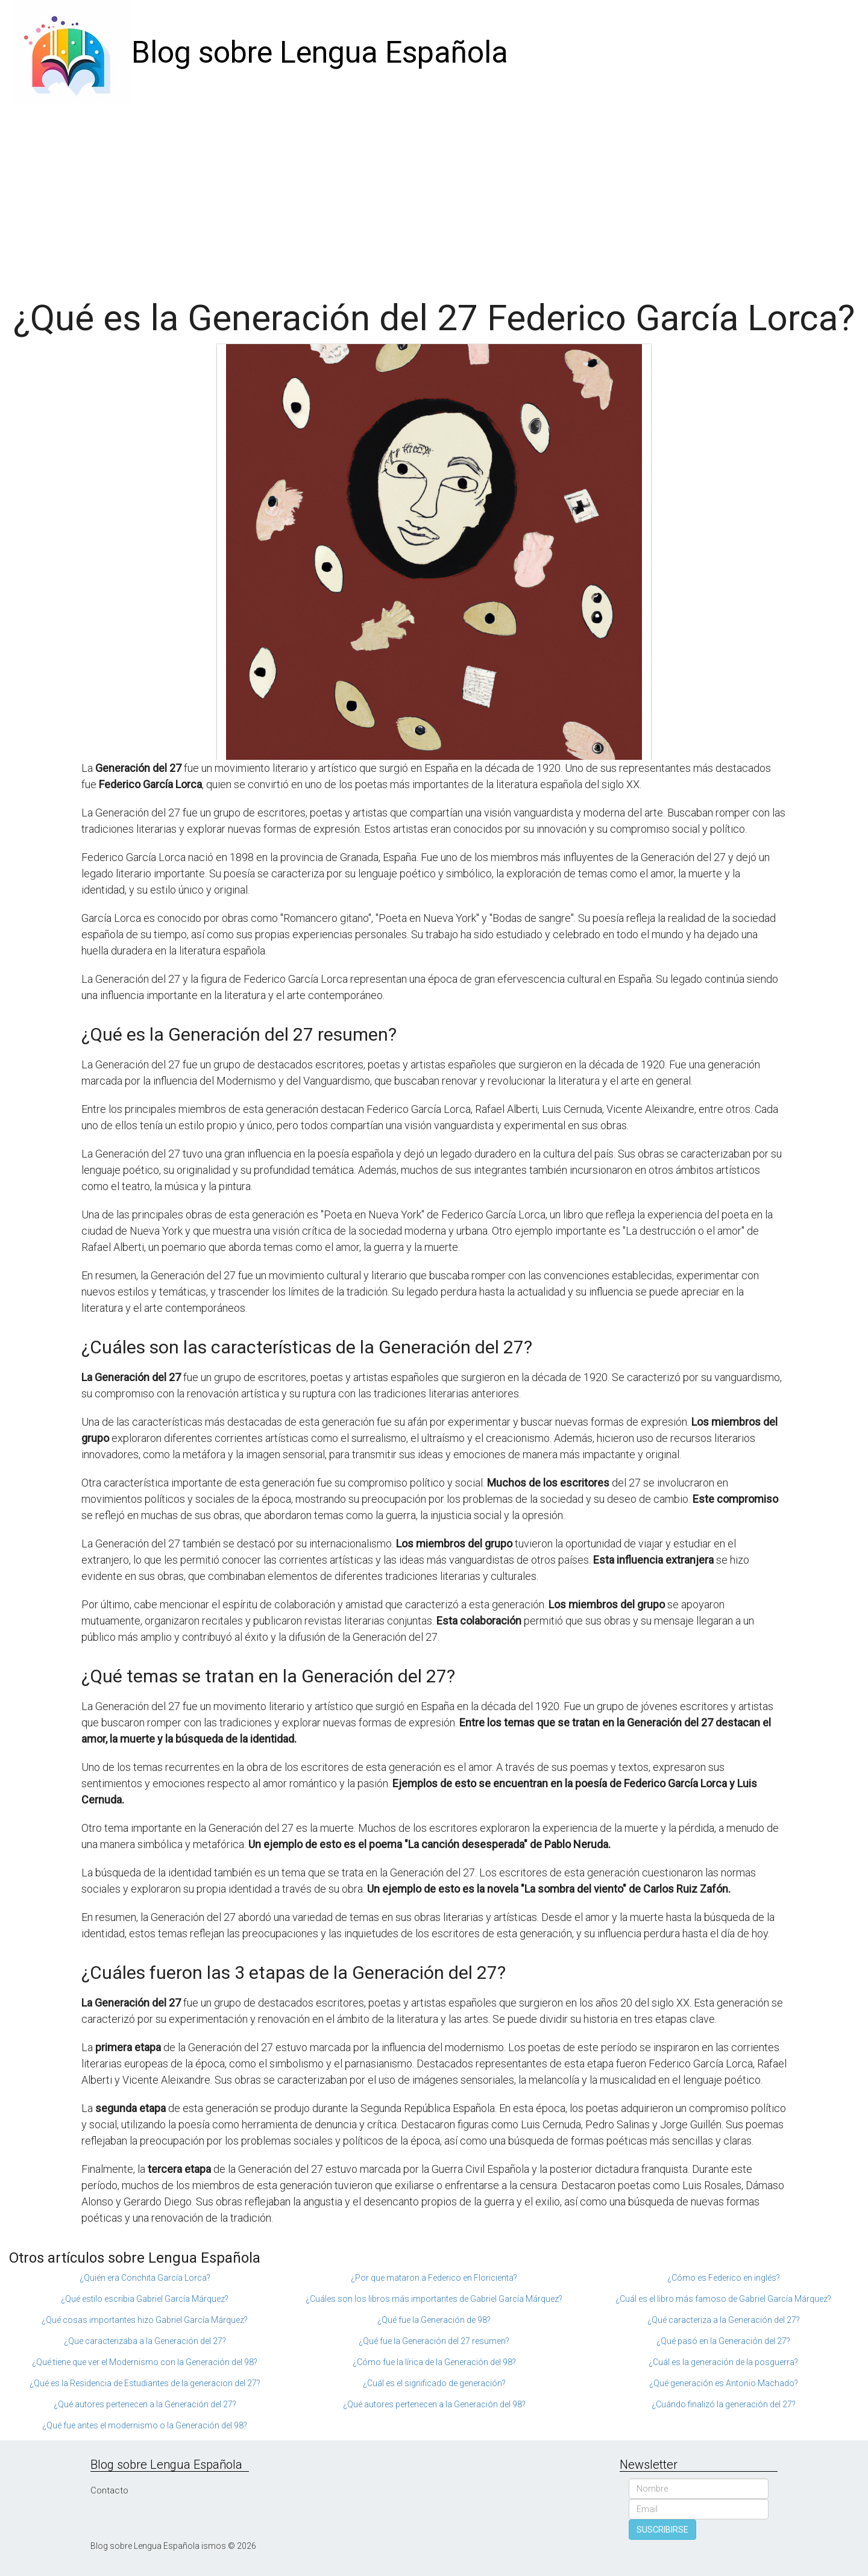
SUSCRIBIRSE (662, 2529)
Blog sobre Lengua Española (319, 52)
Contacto (109, 2490)
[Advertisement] (434, 195)
